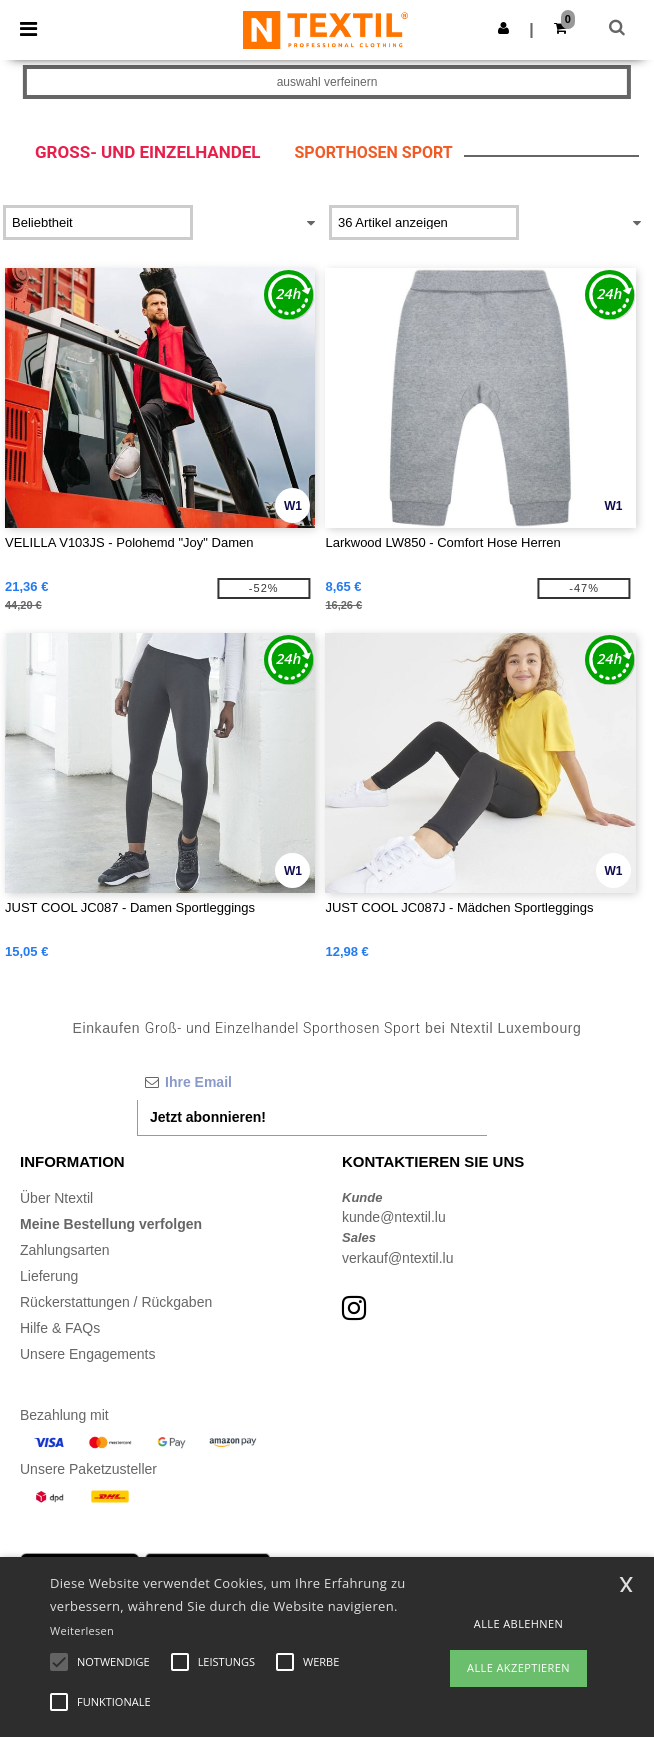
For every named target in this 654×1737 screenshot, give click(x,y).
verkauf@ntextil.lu (397, 1258)
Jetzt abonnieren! (208, 1117)
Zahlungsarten (65, 1250)
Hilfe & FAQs (60, 1328)
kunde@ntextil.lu (394, 1217)
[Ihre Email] (312, 1082)
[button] (503, 28)
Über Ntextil (56, 1198)
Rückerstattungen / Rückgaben (116, 1302)
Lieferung (49, 1276)
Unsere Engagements (87, 1354)
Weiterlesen (82, 1630)
